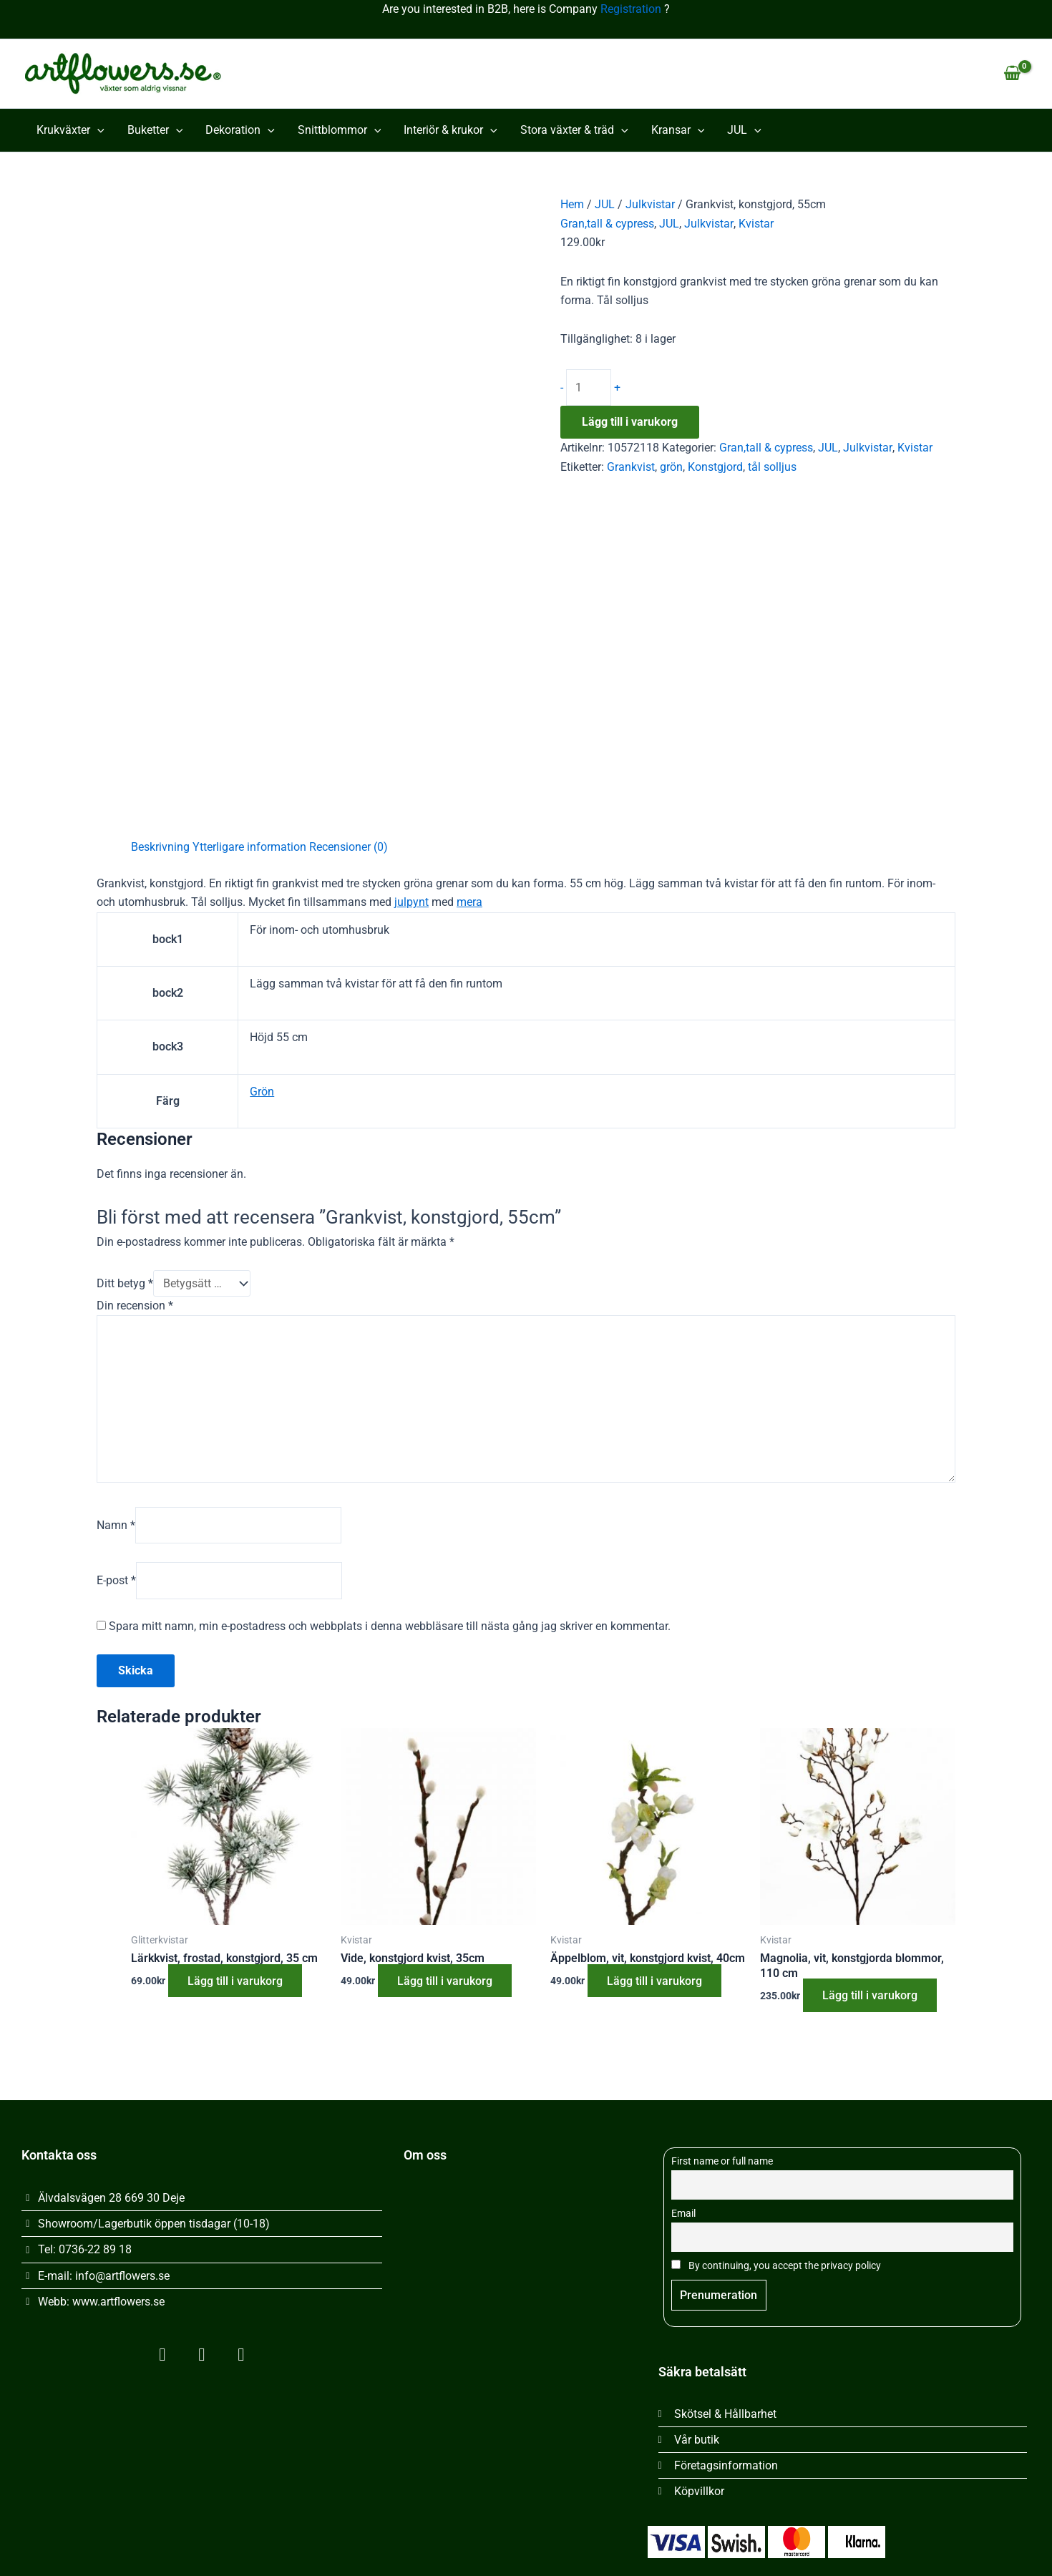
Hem (572, 204)
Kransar (678, 130)
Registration (630, 9)
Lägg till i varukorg (630, 422)
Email (683, 2212)
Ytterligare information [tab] (249, 847)
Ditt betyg (125, 1283)
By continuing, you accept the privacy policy (776, 2264)
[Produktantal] (589, 387)
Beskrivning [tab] (160, 847)
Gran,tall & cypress (607, 223)
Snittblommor (339, 130)
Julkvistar (650, 204)
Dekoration (240, 130)
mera (469, 902)
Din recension (135, 1305)
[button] (97, 130)
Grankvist (631, 467)
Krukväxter (70, 130)
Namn (116, 1528)
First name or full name (722, 2160)
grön (671, 467)
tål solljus (772, 467)
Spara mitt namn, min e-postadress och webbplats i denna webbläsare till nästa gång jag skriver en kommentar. (390, 1630)
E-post (116, 1584)
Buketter (155, 130)
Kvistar (755, 223)
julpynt (411, 902)
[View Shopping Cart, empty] (1012, 73)
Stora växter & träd (574, 130)
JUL (744, 130)
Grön (262, 1091)
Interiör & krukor (450, 130)
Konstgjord (715, 467)
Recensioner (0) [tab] (348, 847)
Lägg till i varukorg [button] (237, 1984)
